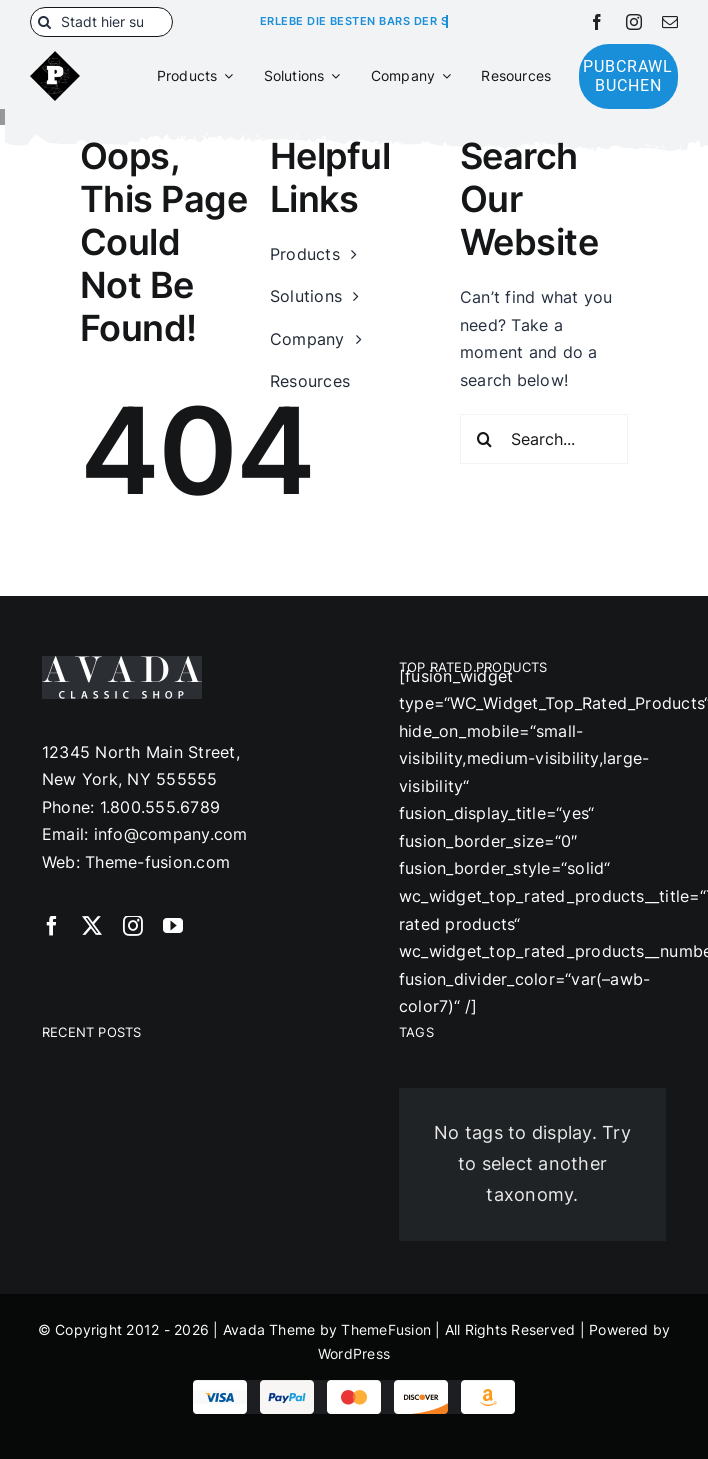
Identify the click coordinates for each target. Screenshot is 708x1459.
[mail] (670, 22)
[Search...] (544, 439)
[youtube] (173, 926)
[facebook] (597, 22)
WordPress (354, 1353)
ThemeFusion (386, 1329)
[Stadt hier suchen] (101, 22)
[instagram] (634, 22)
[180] (55, 59)
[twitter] (92, 926)
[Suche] (45, 22)
